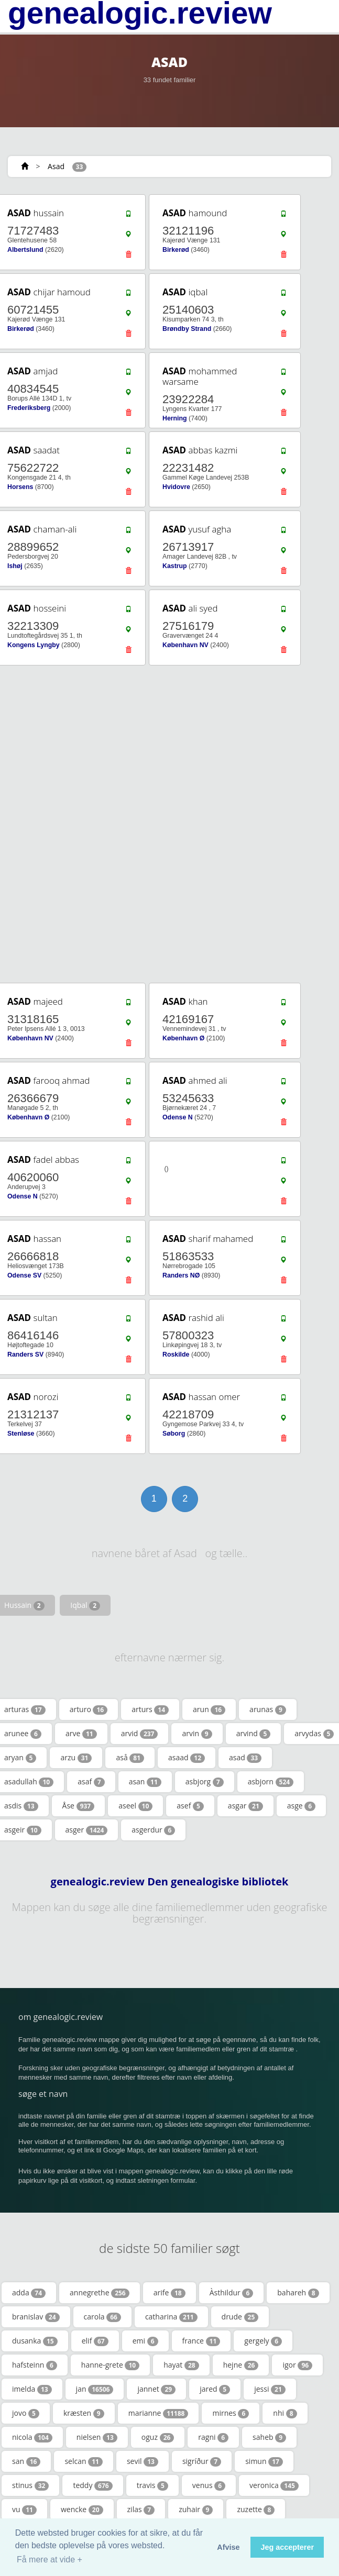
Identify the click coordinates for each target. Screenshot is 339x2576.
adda (29, 2293)
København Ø (183, 1038)
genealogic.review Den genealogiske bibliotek (170, 1881)
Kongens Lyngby (33, 645)
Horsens (20, 487)
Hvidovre (176, 487)
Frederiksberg (28, 408)
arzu (76, 1757)
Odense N (177, 1117)
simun (264, 2461)
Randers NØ (181, 1275)
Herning (174, 418)
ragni (213, 2437)
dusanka (35, 2341)
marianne (158, 2413)
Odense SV (24, 1275)
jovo (25, 2413)
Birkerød (175, 249)
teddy (92, 2485)
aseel (135, 1806)
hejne (241, 2365)
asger (86, 1830)
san (26, 2461)
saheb (269, 2437)
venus (208, 2485)
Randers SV (25, 1354)
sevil (142, 2461)
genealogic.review (140, 13)
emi (145, 2341)
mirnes (230, 2413)
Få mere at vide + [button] (49, 2559)
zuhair (196, 2509)
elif (95, 2341)
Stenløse (20, 1433)
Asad (56, 166)
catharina (171, 2317)
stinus (30, 2485)
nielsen (96, 2437)
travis (152, 2485)
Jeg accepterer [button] (287, 2547)
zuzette (256, 2509)
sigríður (201, 2461)
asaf (91, 1781)
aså (130, 1757)
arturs (150, 1709)
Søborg (173, 1433)
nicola (32, 2437)
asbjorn (271, 1781)
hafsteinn (34, 2365)
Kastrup (174, 566)
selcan (83, 2461)
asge (301, 1806)
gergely (263, 2341)
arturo (89, 1709)
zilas (141, 2509)
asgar (245, 1806)
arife (169, 2293)
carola (102, 2317)
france (201, 2341)
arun (209, 1709)
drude (240, 2317)
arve (81, 1733)
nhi (285, 2413)
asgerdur (153, 1830)
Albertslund (25, 249)
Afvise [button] (228, 2547)
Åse (78, 1806)
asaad (186, 1757)
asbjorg (204, 1781)
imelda (32, 2389)
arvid (139, 1733)
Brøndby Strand (186, 328)
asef (190, 1806)
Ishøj (15, 566)
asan (145, 1781)
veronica (274, 2485)
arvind (253, 1733)
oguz (157, 2437)
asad (245, 1757)
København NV (185, 645)
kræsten (83, 2413)
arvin (197, 1733)
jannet (156, 2389)
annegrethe (99, 2293)
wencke (82, 2509)
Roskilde (175, 1354)
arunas (267, 1709)
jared (215, 2389)
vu (24, 2509)
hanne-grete (110, 2365)
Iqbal (85, 1605)
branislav (36, 2317)
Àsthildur (232, 2293)
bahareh (298, 2293)
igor (297, 2365)
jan (95, 2389)
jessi (270, 2389)
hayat (181, 2365)
